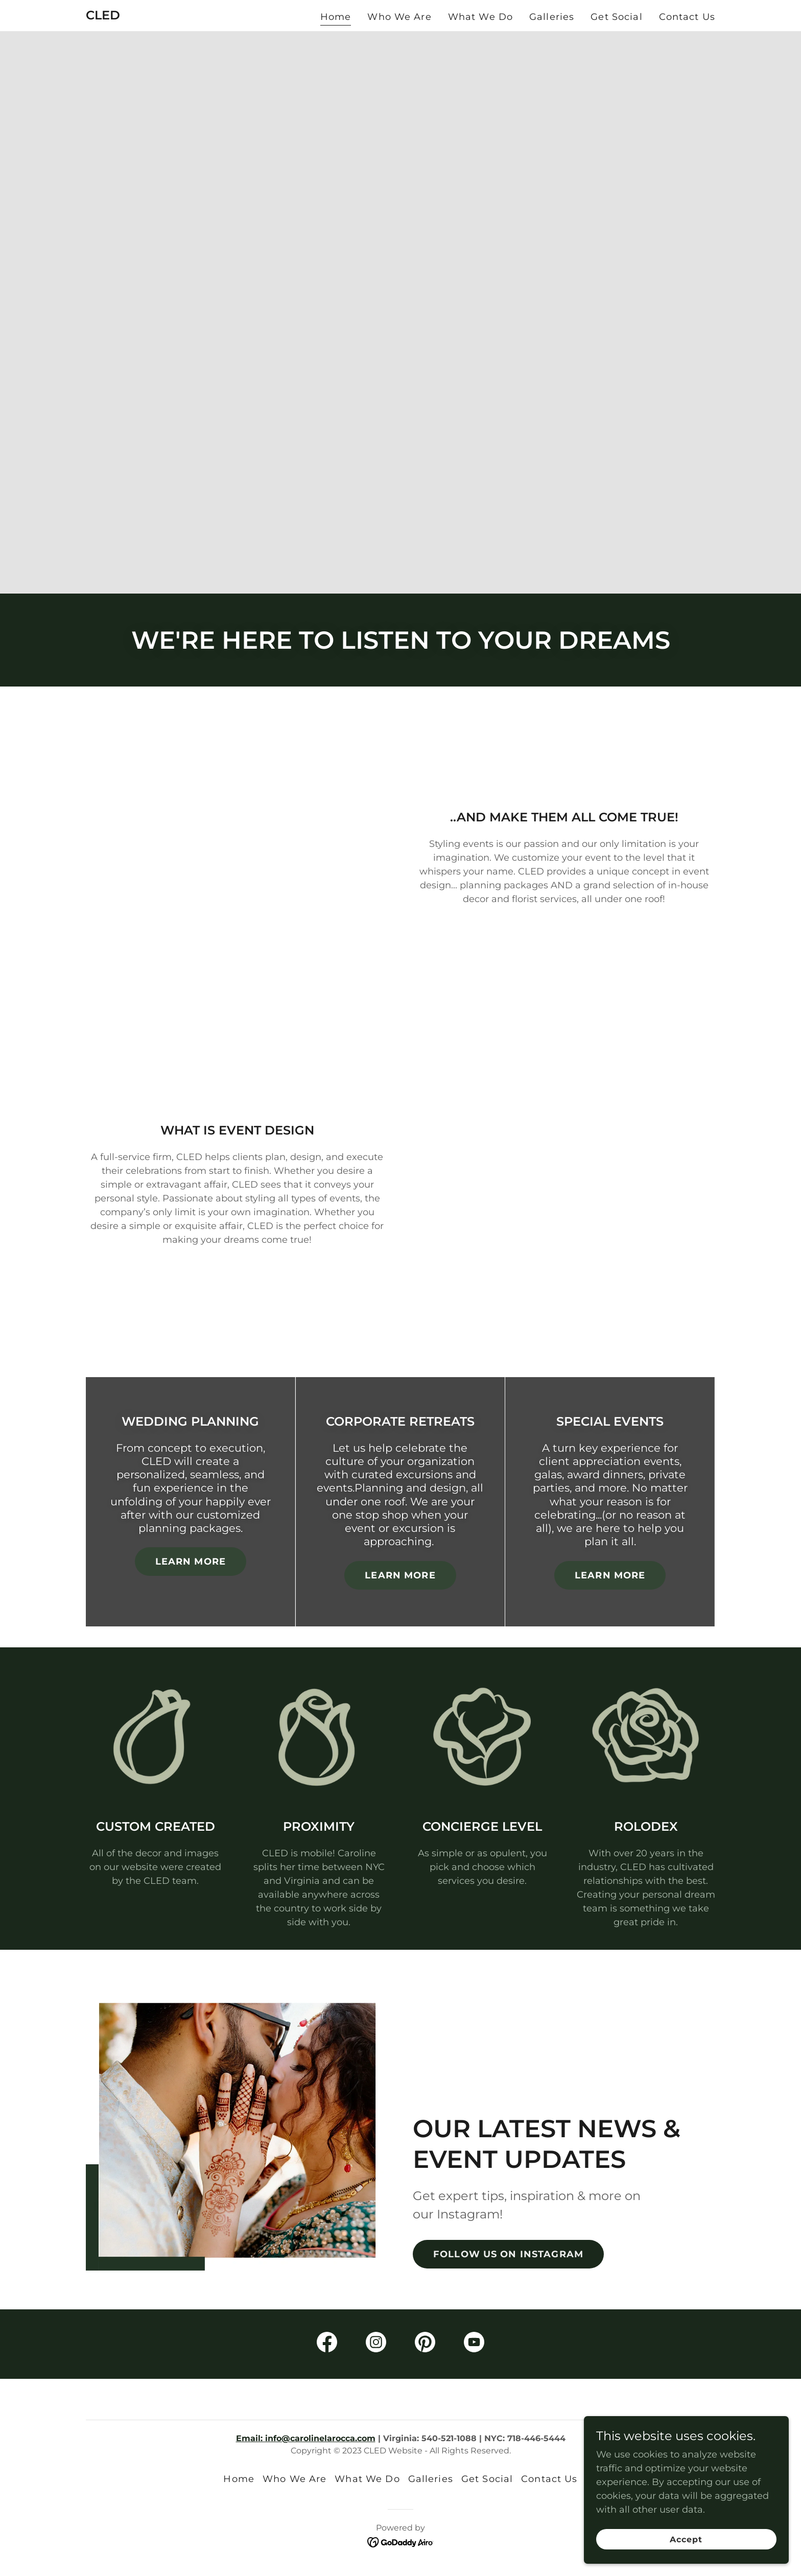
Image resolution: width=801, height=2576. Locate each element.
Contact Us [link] (687, 16)
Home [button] (238, 2479)
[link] (103, 16)
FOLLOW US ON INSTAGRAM (508, 2254)
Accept (686, 2539)
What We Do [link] (480, 16)
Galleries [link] (551, 16)
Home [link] (335, 16)
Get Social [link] (616, 16)
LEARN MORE (190, 1561)
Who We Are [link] (399, 16)
